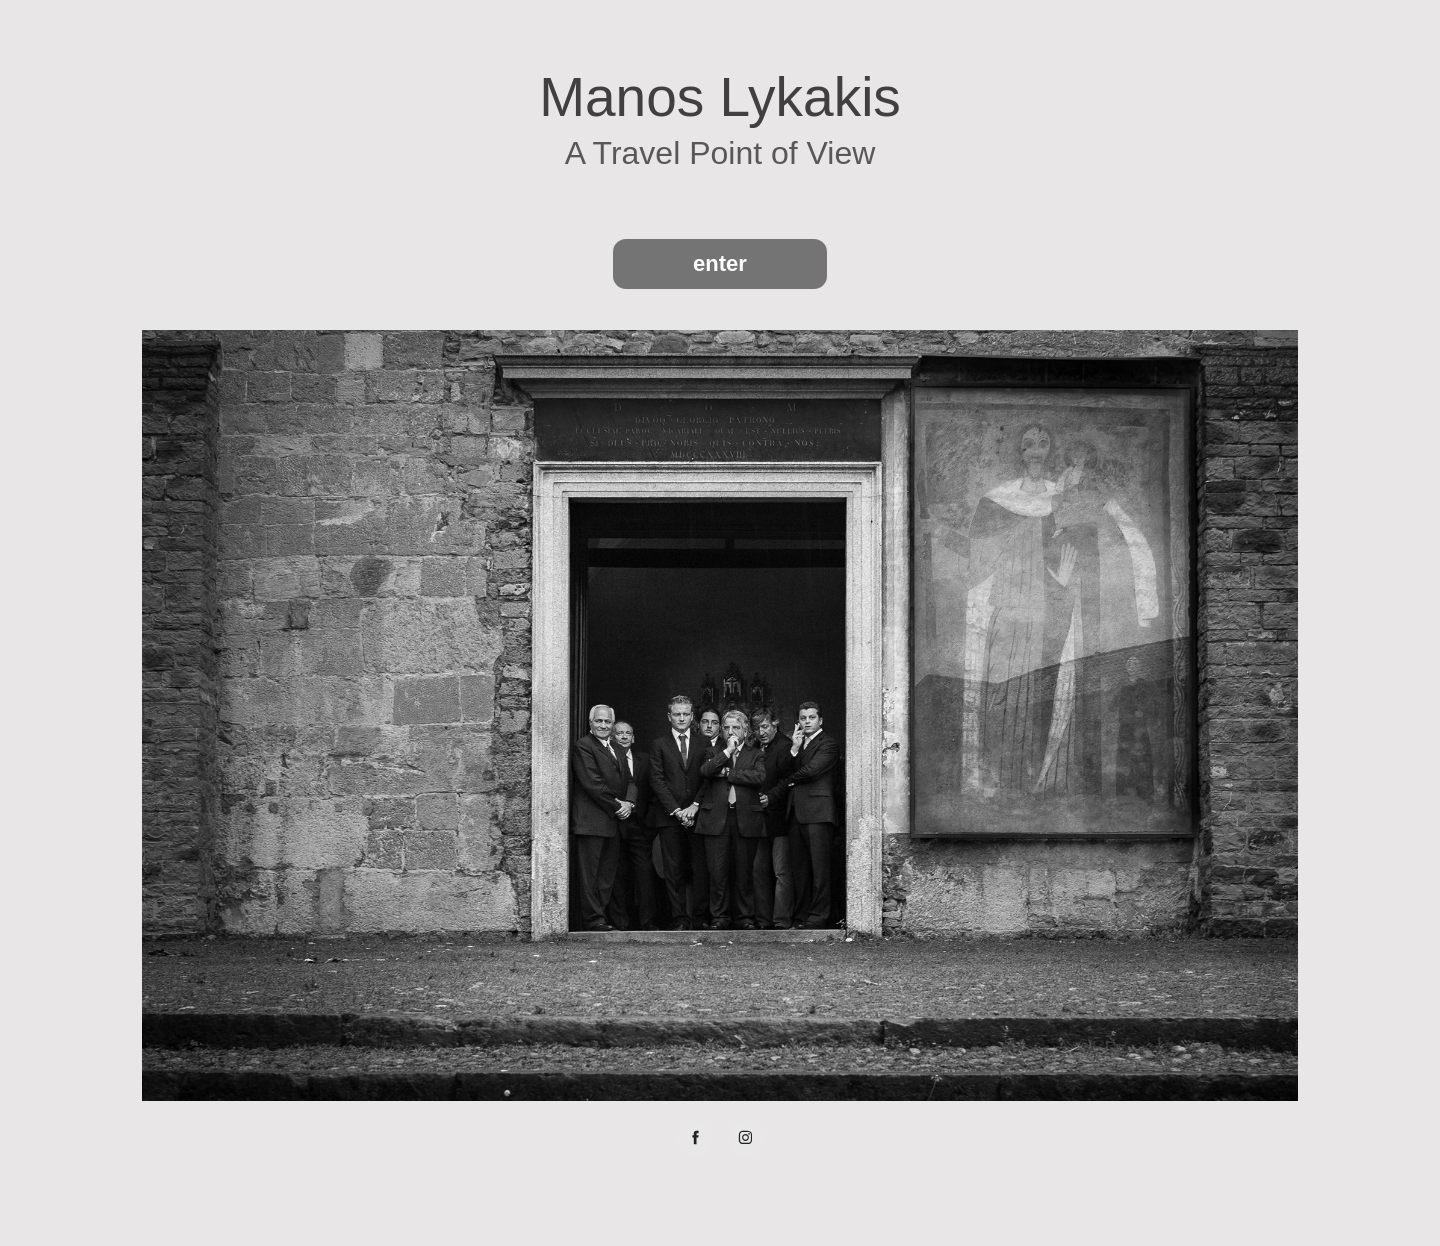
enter (720, 263)
